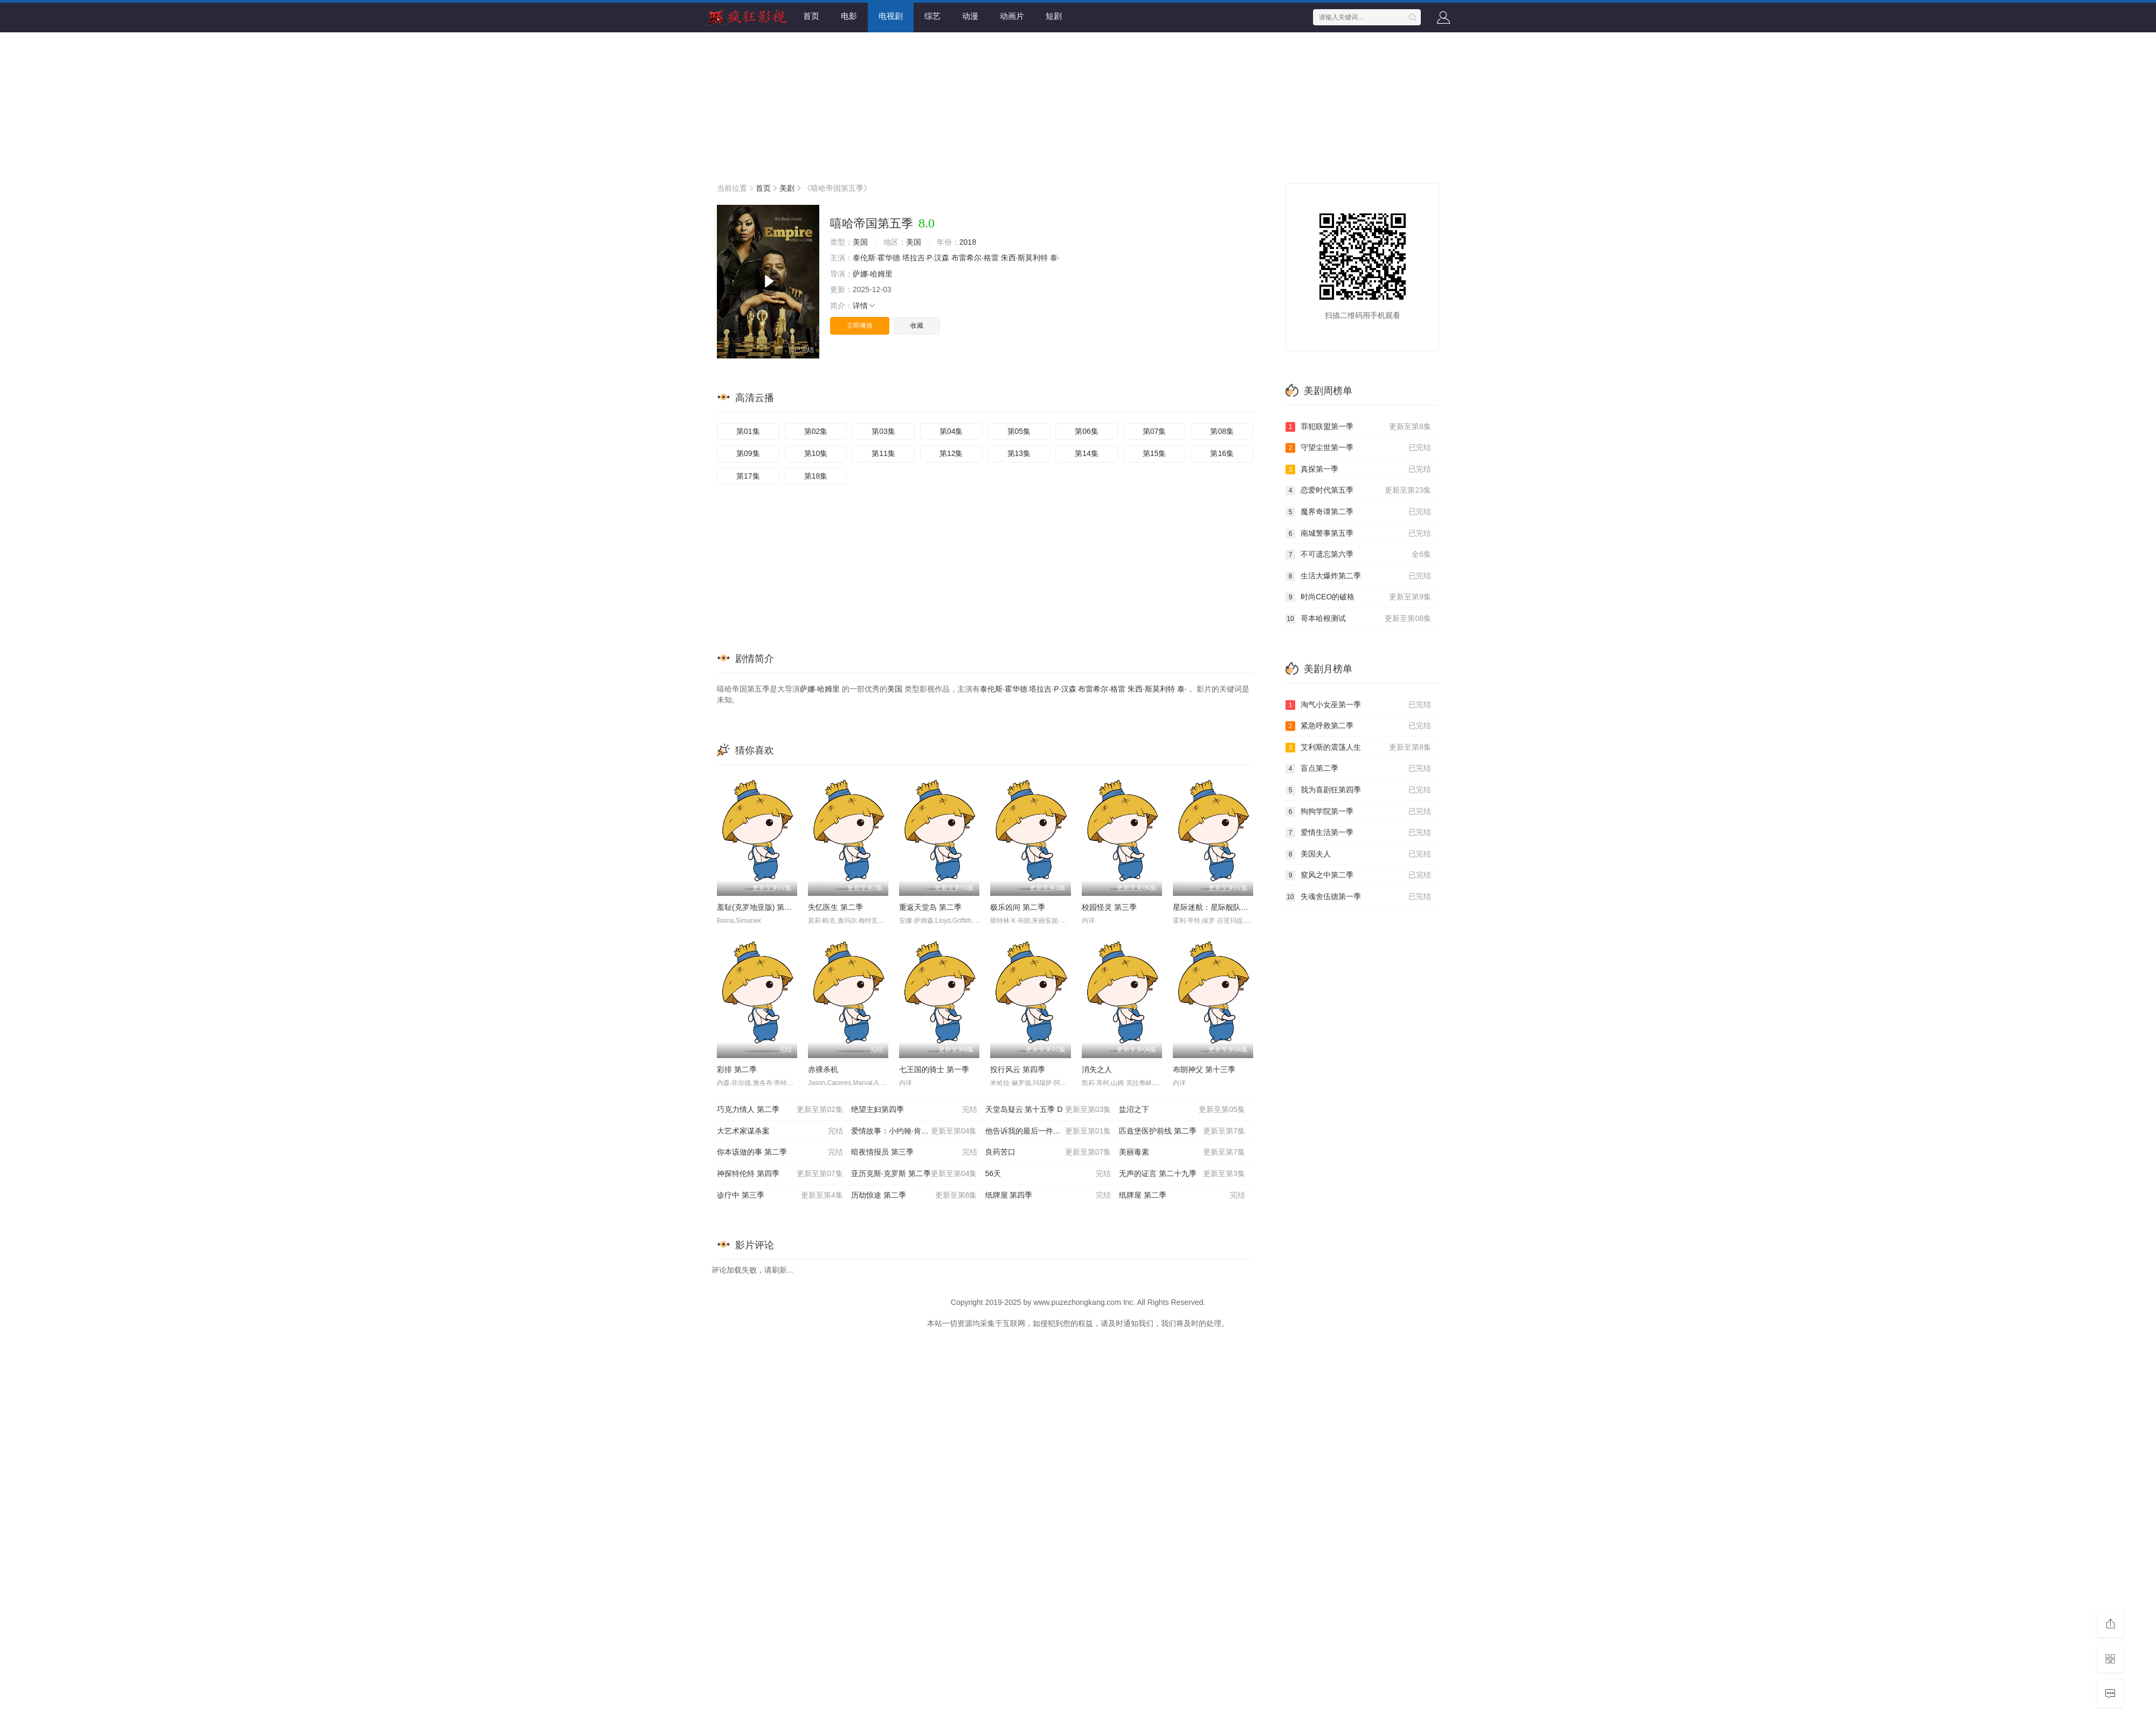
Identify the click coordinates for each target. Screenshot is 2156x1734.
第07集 (1154, 431)
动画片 (1012, 15)
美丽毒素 (1182, 1152)
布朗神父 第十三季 (1204, 1069)
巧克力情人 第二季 (780, 1109)
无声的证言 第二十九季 (1182, 1174)
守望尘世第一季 (1358, 448)
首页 (811, 15)
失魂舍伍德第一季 (1358, 897)
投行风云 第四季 (1017, 1069)
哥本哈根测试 (1358, 618)
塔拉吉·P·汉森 (925, 257)
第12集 (951, 453)
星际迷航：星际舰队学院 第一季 (1227, 907)
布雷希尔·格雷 (975, 257)
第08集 (1222, 431)
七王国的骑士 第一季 (934, 1069)
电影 (849, 15)
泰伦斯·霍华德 (876, 257)
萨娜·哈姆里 (873, 274)
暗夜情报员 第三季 (914, 1152)
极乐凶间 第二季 (1017, 907)
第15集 (1154, 453)
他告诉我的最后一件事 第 (1048, 1131)
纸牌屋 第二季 (1182, 1195)
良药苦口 (1048, 1152)
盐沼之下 (1182, 1109)
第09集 (748, 453)
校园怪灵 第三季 (1109, 907)
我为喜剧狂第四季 (1358, 790)
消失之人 (1097, 1069)
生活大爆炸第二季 (1358, 576)
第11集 (883, 453)
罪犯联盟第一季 (1358, 427)
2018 (967, 242)
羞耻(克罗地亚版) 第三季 (758, 907)
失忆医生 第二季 (835, 907)
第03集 (883, 431)
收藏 (916, 325)
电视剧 (891, 15)
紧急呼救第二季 (1358, 726)
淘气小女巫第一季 (1358, 705)
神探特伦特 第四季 (780, 1174)
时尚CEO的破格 (1358, 597)
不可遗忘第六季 (1358, 554)
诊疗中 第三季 (780, 1195)
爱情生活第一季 (1358, 832)
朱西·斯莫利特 (1024, 257)
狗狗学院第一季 (1358, 811)
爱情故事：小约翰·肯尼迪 (914, 1131)
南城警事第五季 (1358, 533)
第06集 (1086, 431)
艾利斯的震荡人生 (1358, 747)
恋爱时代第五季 (1358, 490)
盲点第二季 (1358, 768)
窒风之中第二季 (1358, 875)
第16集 (1222, 453)
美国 (860, 242)
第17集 (748, 476)
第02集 (816, 431)
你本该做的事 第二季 (780, 1152)
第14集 (1086, 453)
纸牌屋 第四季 (1048, 1195)
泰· (1055, 257)
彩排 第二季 (737, 1069)
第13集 (1019, 453)
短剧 (1054, 15)
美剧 (786, 188)
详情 (864, 305)
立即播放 (860, 325)
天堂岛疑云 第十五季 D (1048, 1109)
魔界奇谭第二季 (1358, 512)
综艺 (932, 15)
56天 (1048, 1174)
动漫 (970, 15)
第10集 (816, 453)
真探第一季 (1358, 469)
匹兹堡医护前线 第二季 (1182, 1131)
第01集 (748, 431)
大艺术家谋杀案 (780, 1131)
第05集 (1019, 431)
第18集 (816, 476)
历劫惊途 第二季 (914, 1195)
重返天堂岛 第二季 (930, 907)
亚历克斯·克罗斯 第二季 (914, 1174)
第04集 (951, 431)
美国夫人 (1358, 854)
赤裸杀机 (823, 1069)
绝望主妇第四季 (914, 1109)
